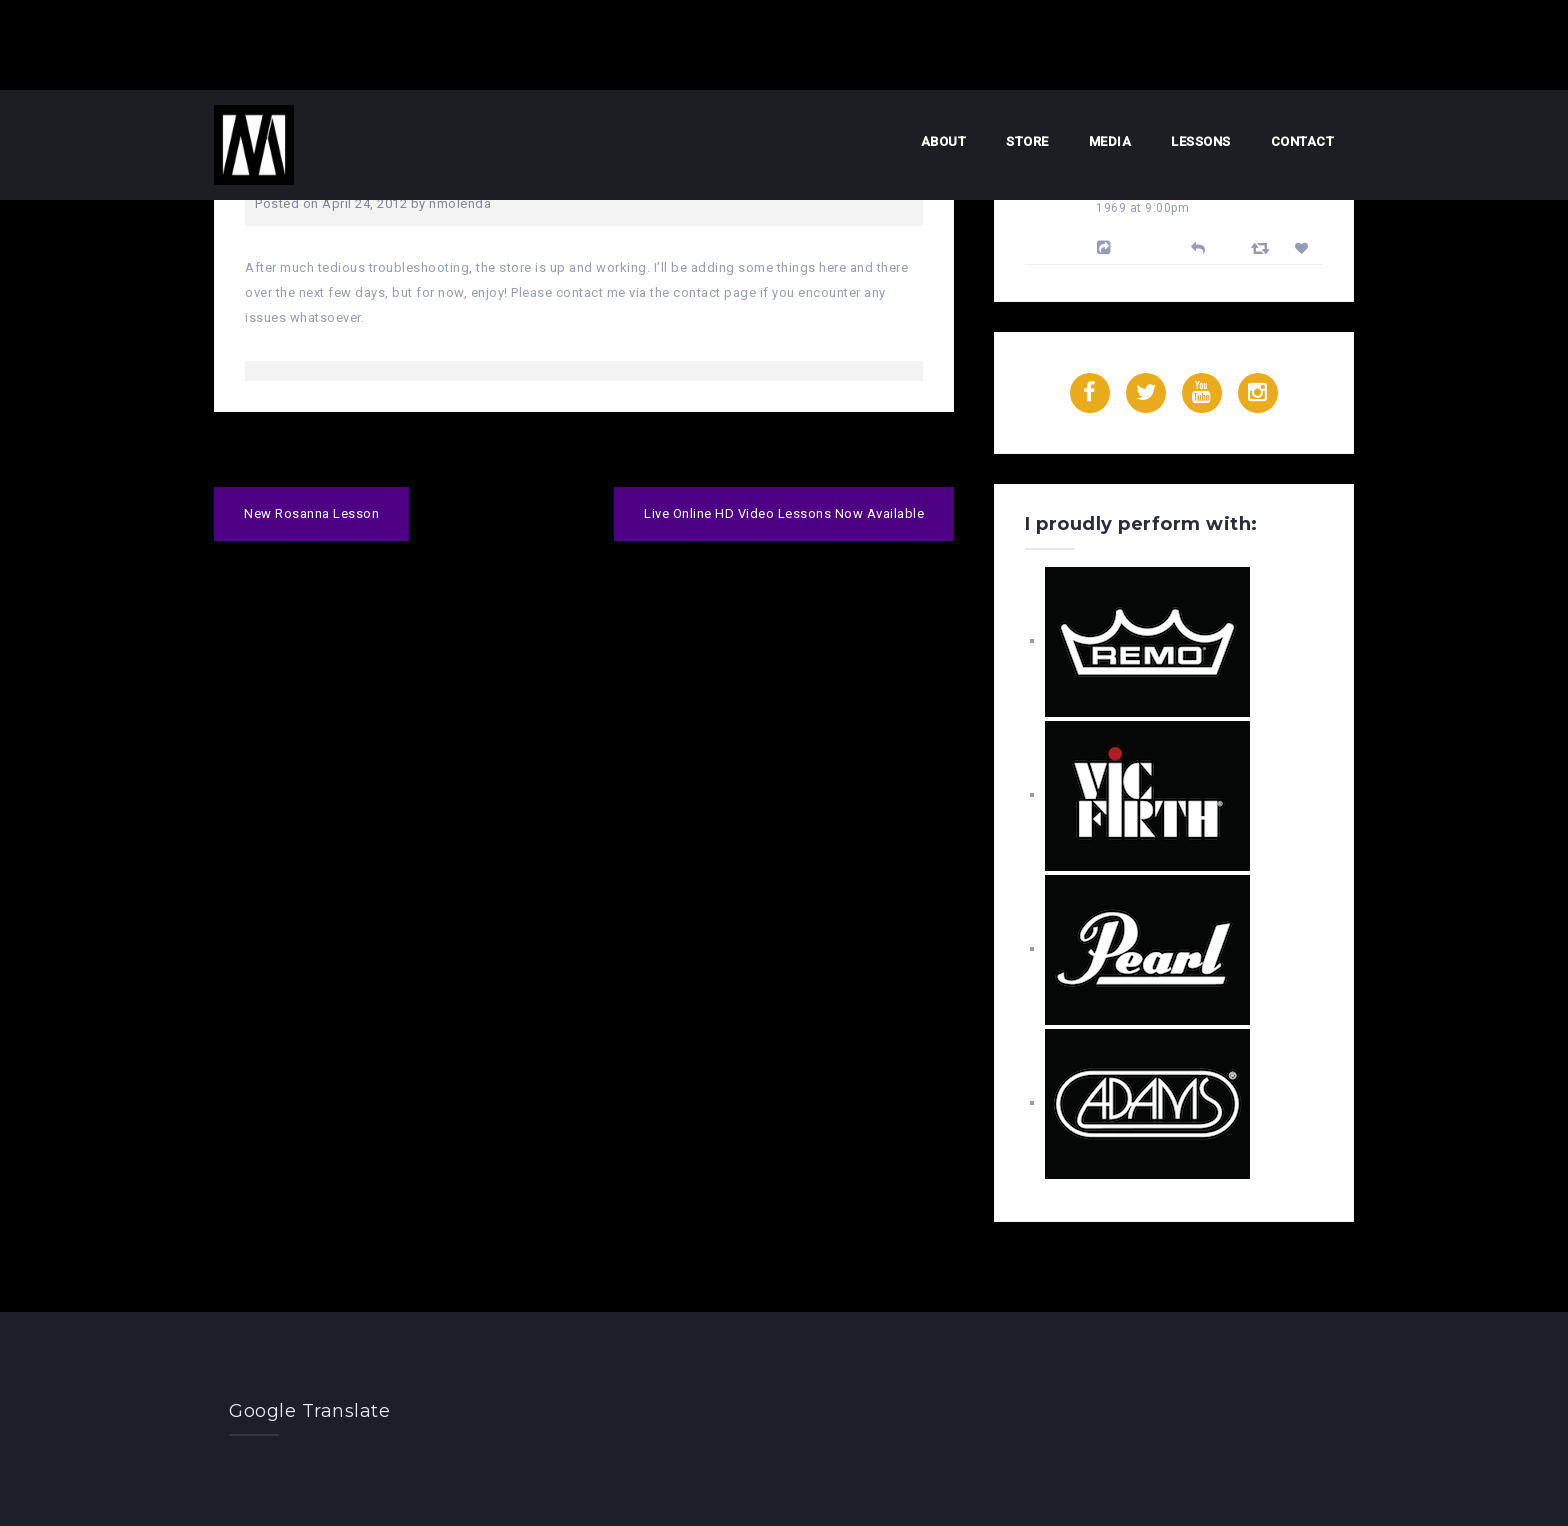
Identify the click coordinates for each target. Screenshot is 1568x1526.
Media (1110, 141)
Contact (1303, 141)
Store (1027, 141)
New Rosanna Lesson (311, 513)
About (944, 141)
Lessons (1201, 141)
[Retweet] (1263, 247)
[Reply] (1198, 246)
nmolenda (460, 203)
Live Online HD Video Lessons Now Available (784, 513)
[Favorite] (1304, 248)
